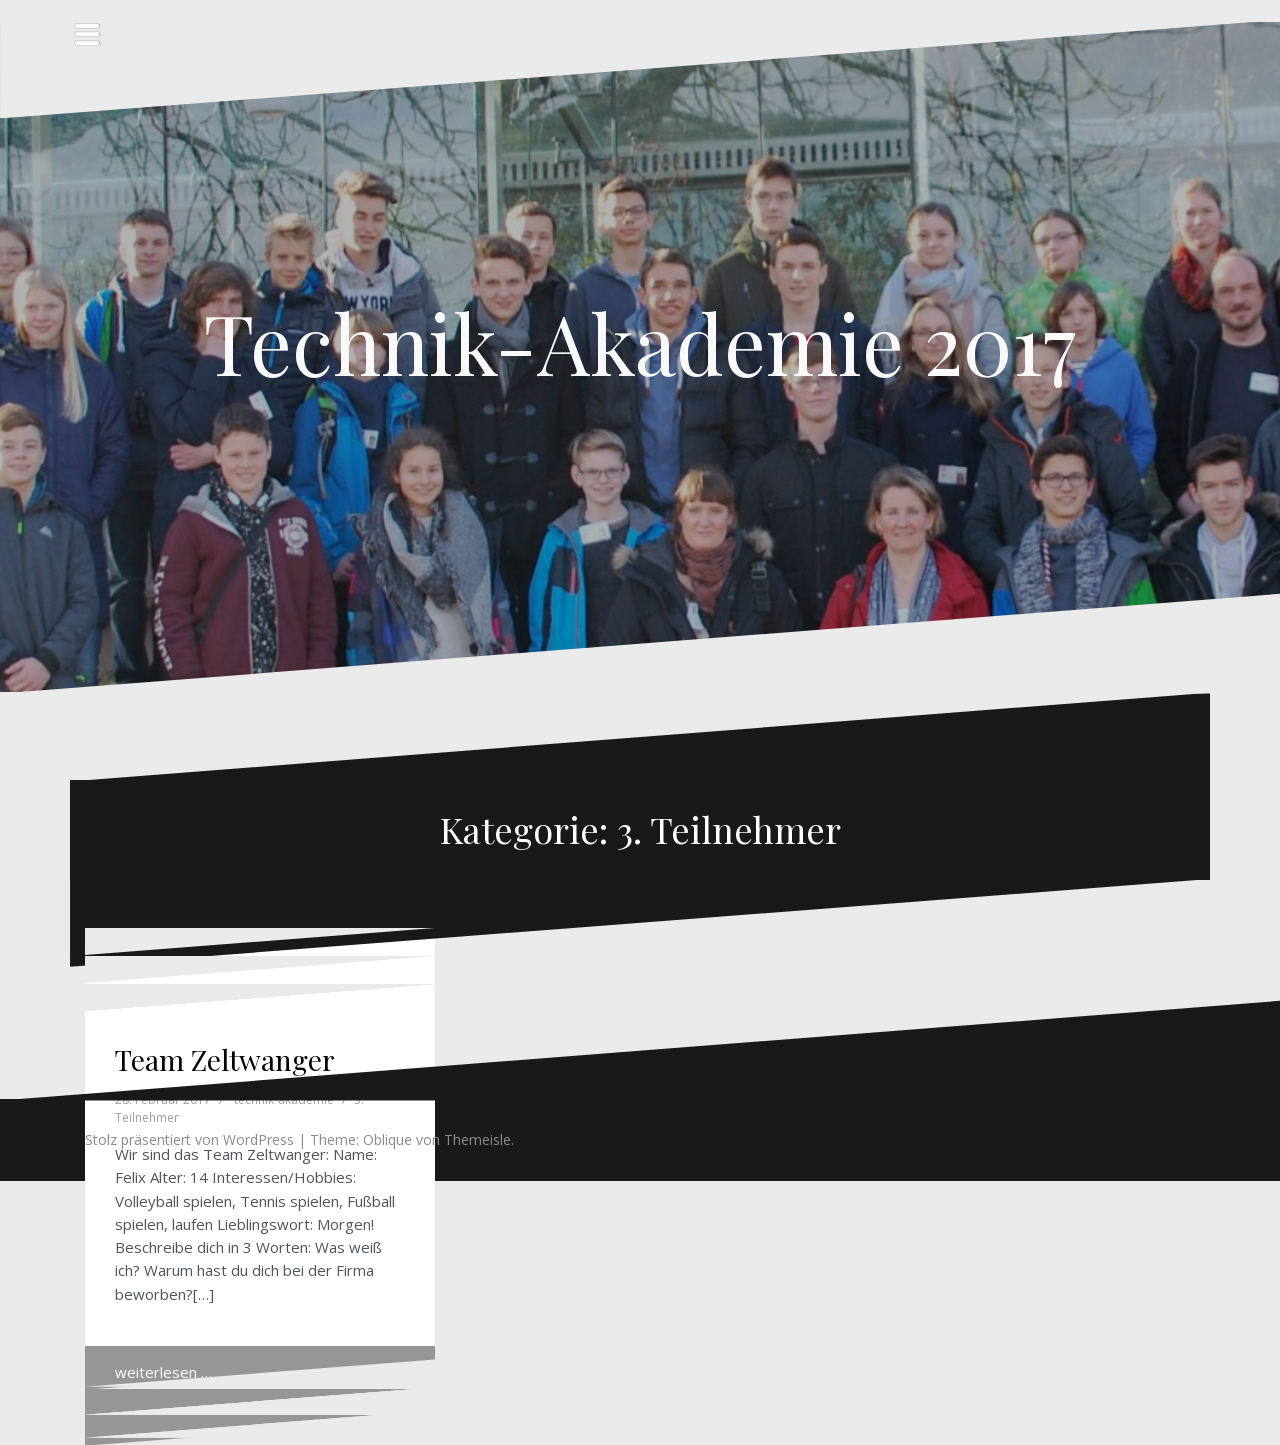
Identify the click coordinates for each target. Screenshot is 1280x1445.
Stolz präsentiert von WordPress (189, 1139)
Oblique (387, 1139)
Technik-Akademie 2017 (640, 342)
